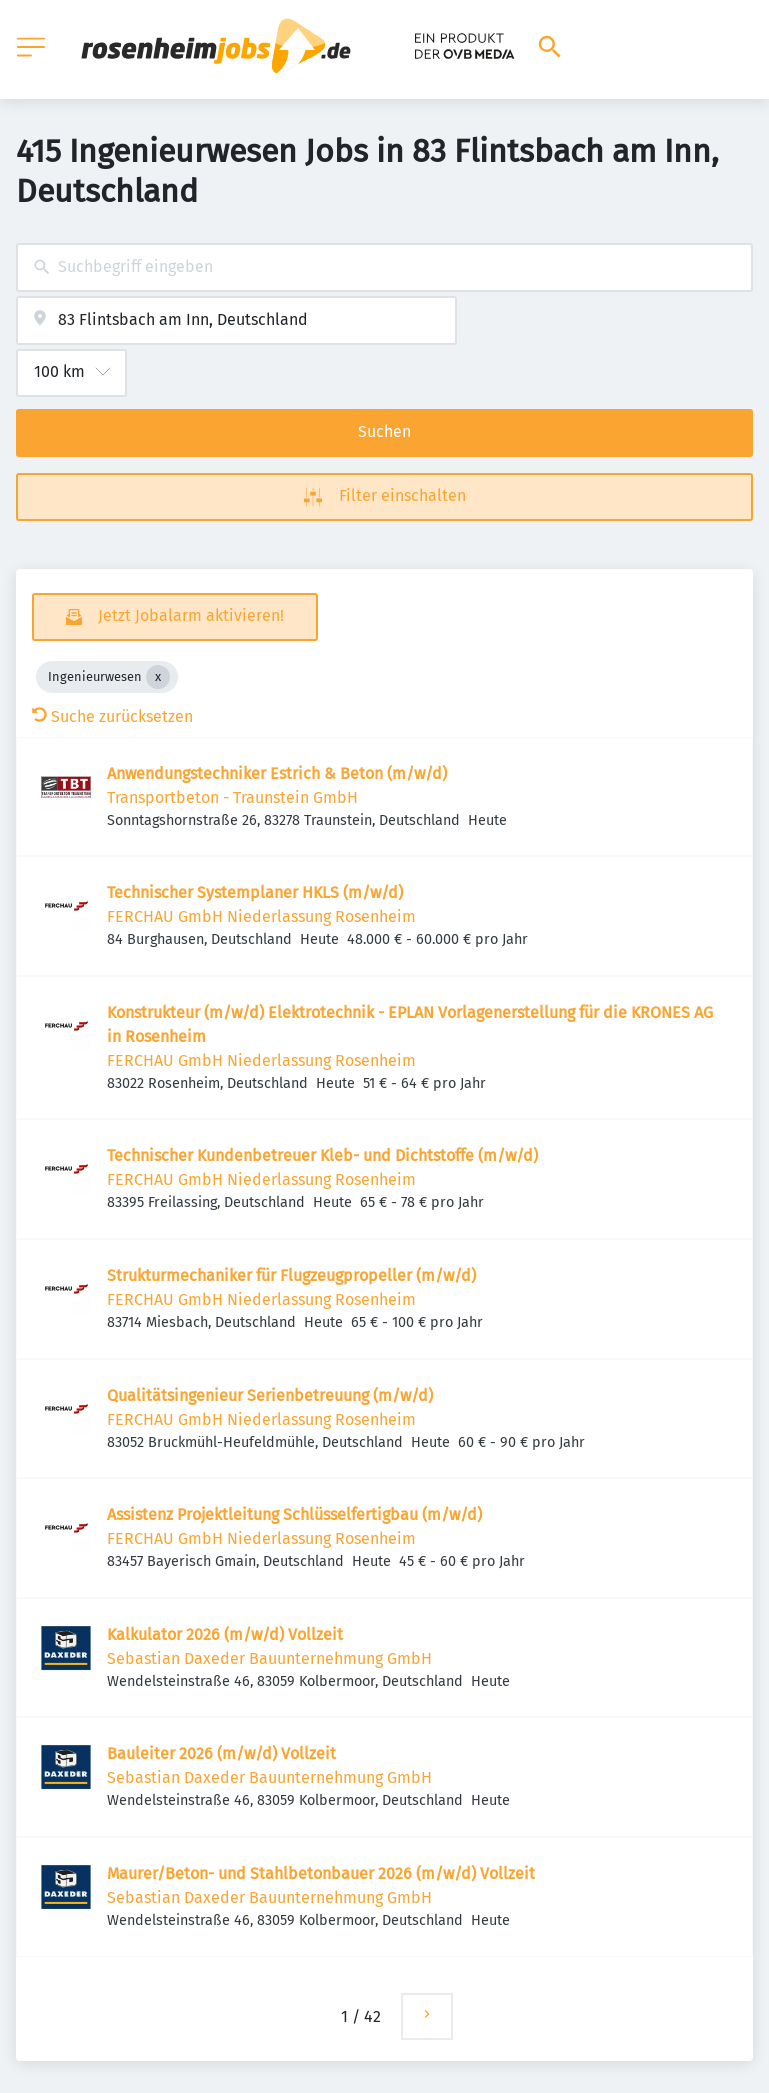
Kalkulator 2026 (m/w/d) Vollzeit (225, 1634)
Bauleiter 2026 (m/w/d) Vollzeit (221, 1753)
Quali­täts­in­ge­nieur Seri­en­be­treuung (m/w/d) (270, 1395)
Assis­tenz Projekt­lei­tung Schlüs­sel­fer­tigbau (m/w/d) (294, 1514)
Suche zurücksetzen (112, 716)
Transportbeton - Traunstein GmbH (232, 797)
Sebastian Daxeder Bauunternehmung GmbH (269, 1658)
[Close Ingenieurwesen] (158, 677)
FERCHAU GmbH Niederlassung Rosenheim (261, 916)
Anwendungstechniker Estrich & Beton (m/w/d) (277, 773)
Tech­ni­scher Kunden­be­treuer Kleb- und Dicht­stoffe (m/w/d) (322, 1155)
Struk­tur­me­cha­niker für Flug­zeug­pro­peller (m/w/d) (291, 1275)
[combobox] (384, 267)
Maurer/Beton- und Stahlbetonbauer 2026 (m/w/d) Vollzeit (321, 1873)
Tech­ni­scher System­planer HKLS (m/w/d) (255, 892)
